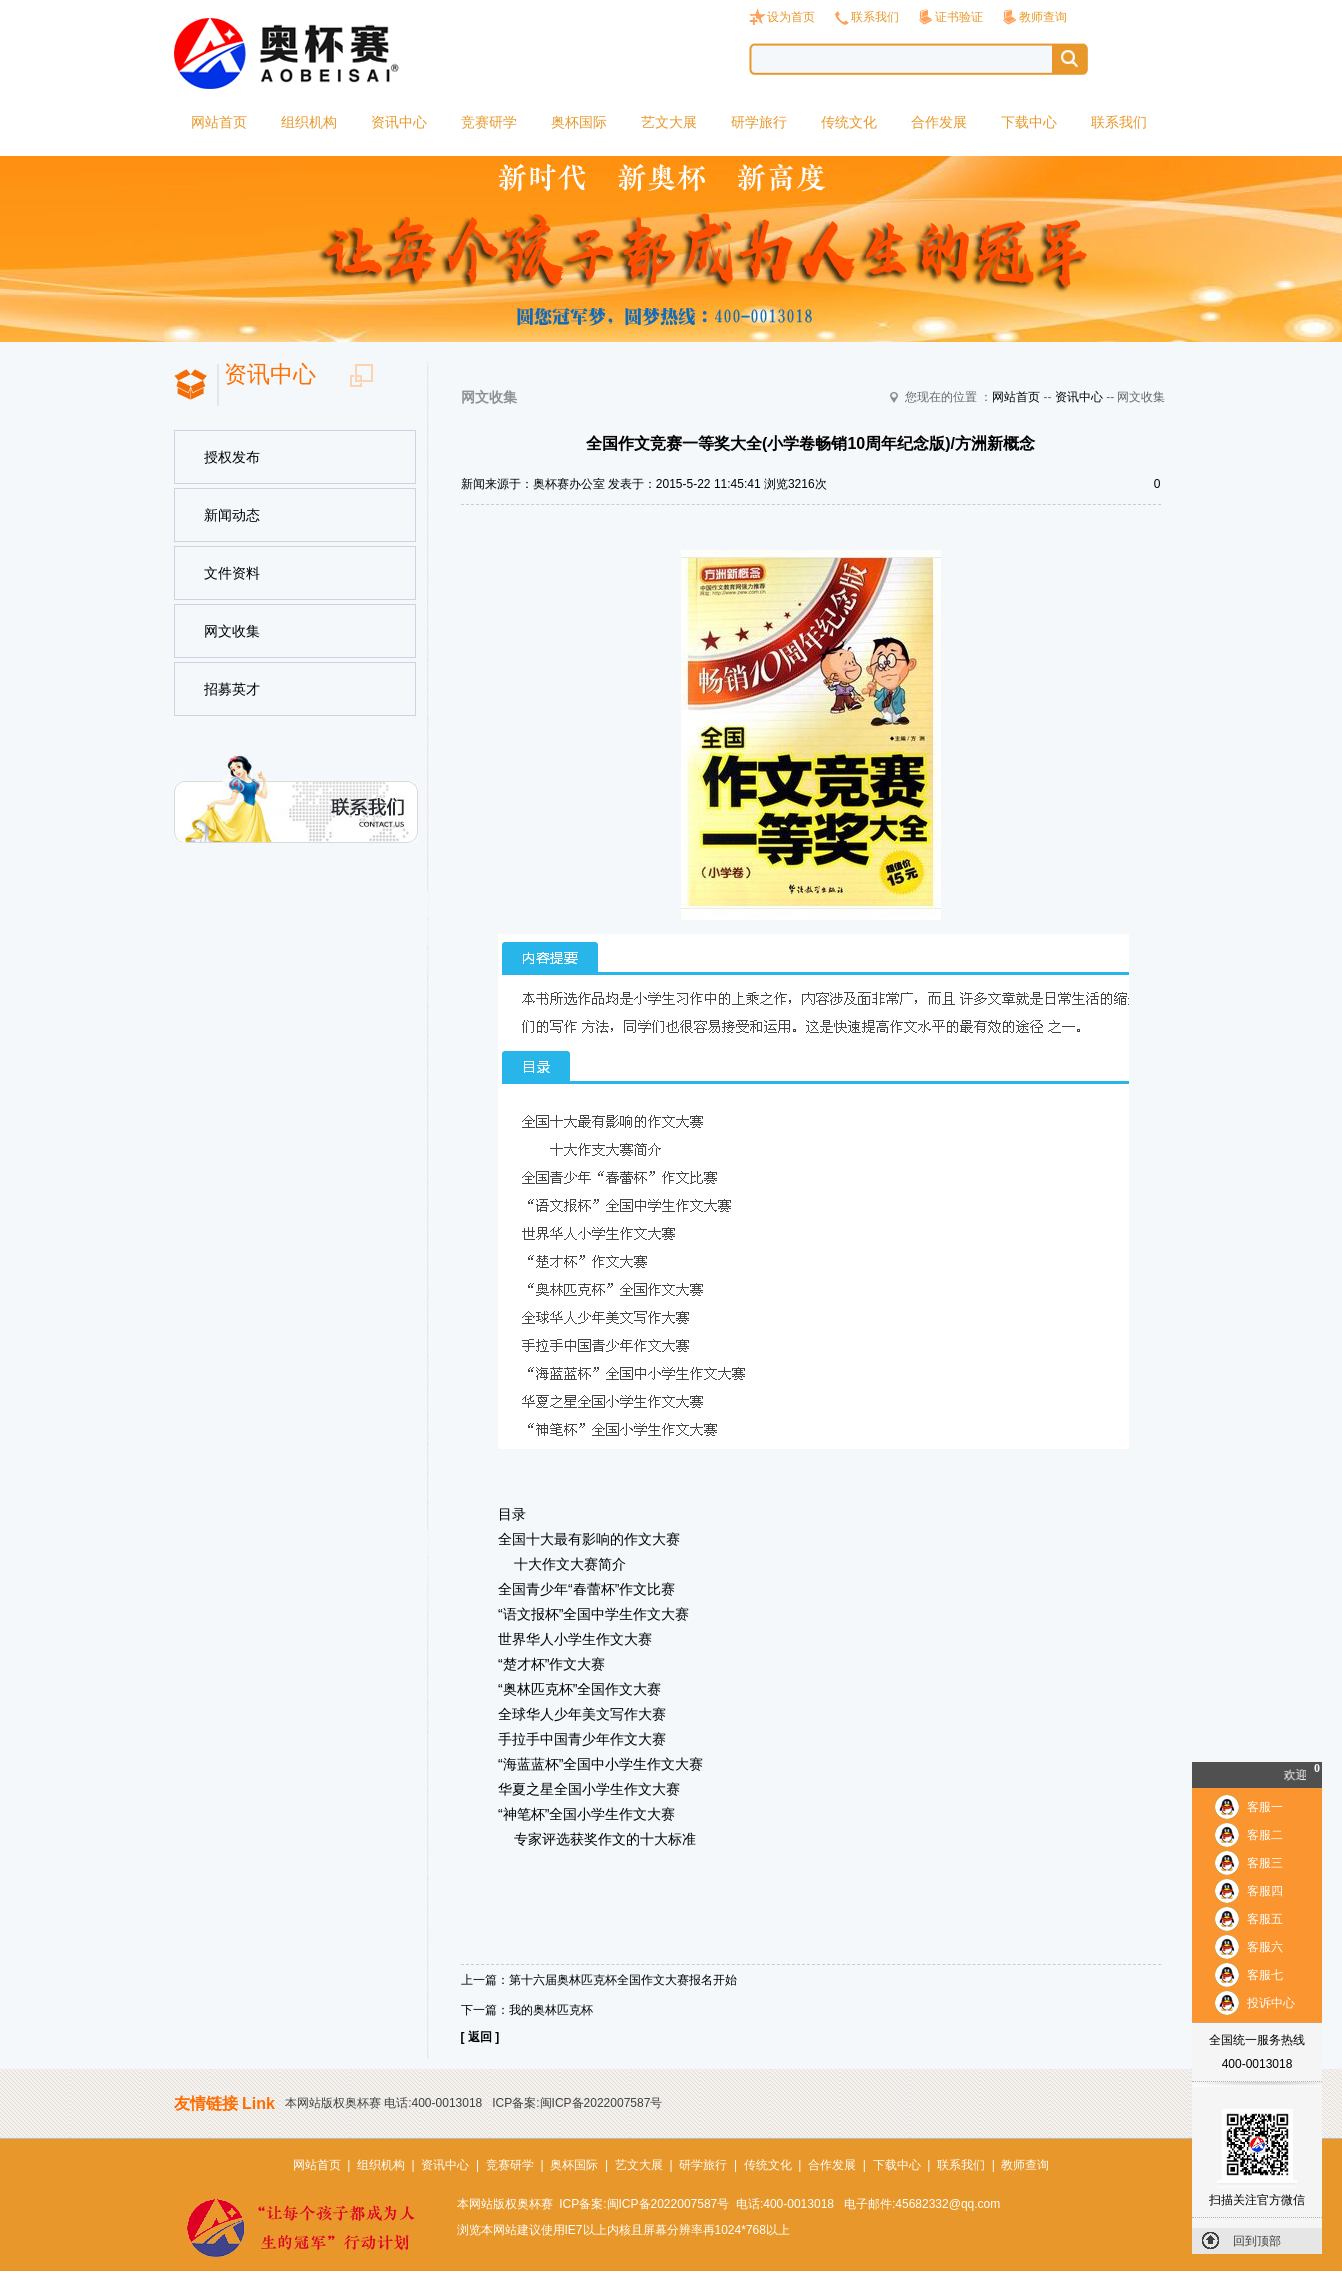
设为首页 (791, 17)
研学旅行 (759, 122)
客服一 (1265, 1807)
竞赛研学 (489, 122)
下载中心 (1029, 122)
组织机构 (309, 122)
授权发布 (232, 457)
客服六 (1265, 1947)
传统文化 (849, 122)
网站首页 (219, 122)
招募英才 (232, 689)
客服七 (1265, 1975)
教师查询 (1043, 17)
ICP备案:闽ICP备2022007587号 (577, 2103)
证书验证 (959, 17)
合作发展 (939, 122)
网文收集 (232, 631)
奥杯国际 (579, 122)
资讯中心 (399, 122)
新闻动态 (232, 515)
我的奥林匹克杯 (551, 2010)
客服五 (1265, 1919)
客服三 (1265, 1863)
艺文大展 (669, 122)
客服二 (1265, 1835)
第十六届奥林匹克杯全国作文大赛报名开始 (623, 1980)
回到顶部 (1257, 2241)
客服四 (1265, 1891)
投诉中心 (1271, 2003)
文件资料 (232, 573)
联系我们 (875, 17)
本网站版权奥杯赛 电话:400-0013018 (383, 2103)
